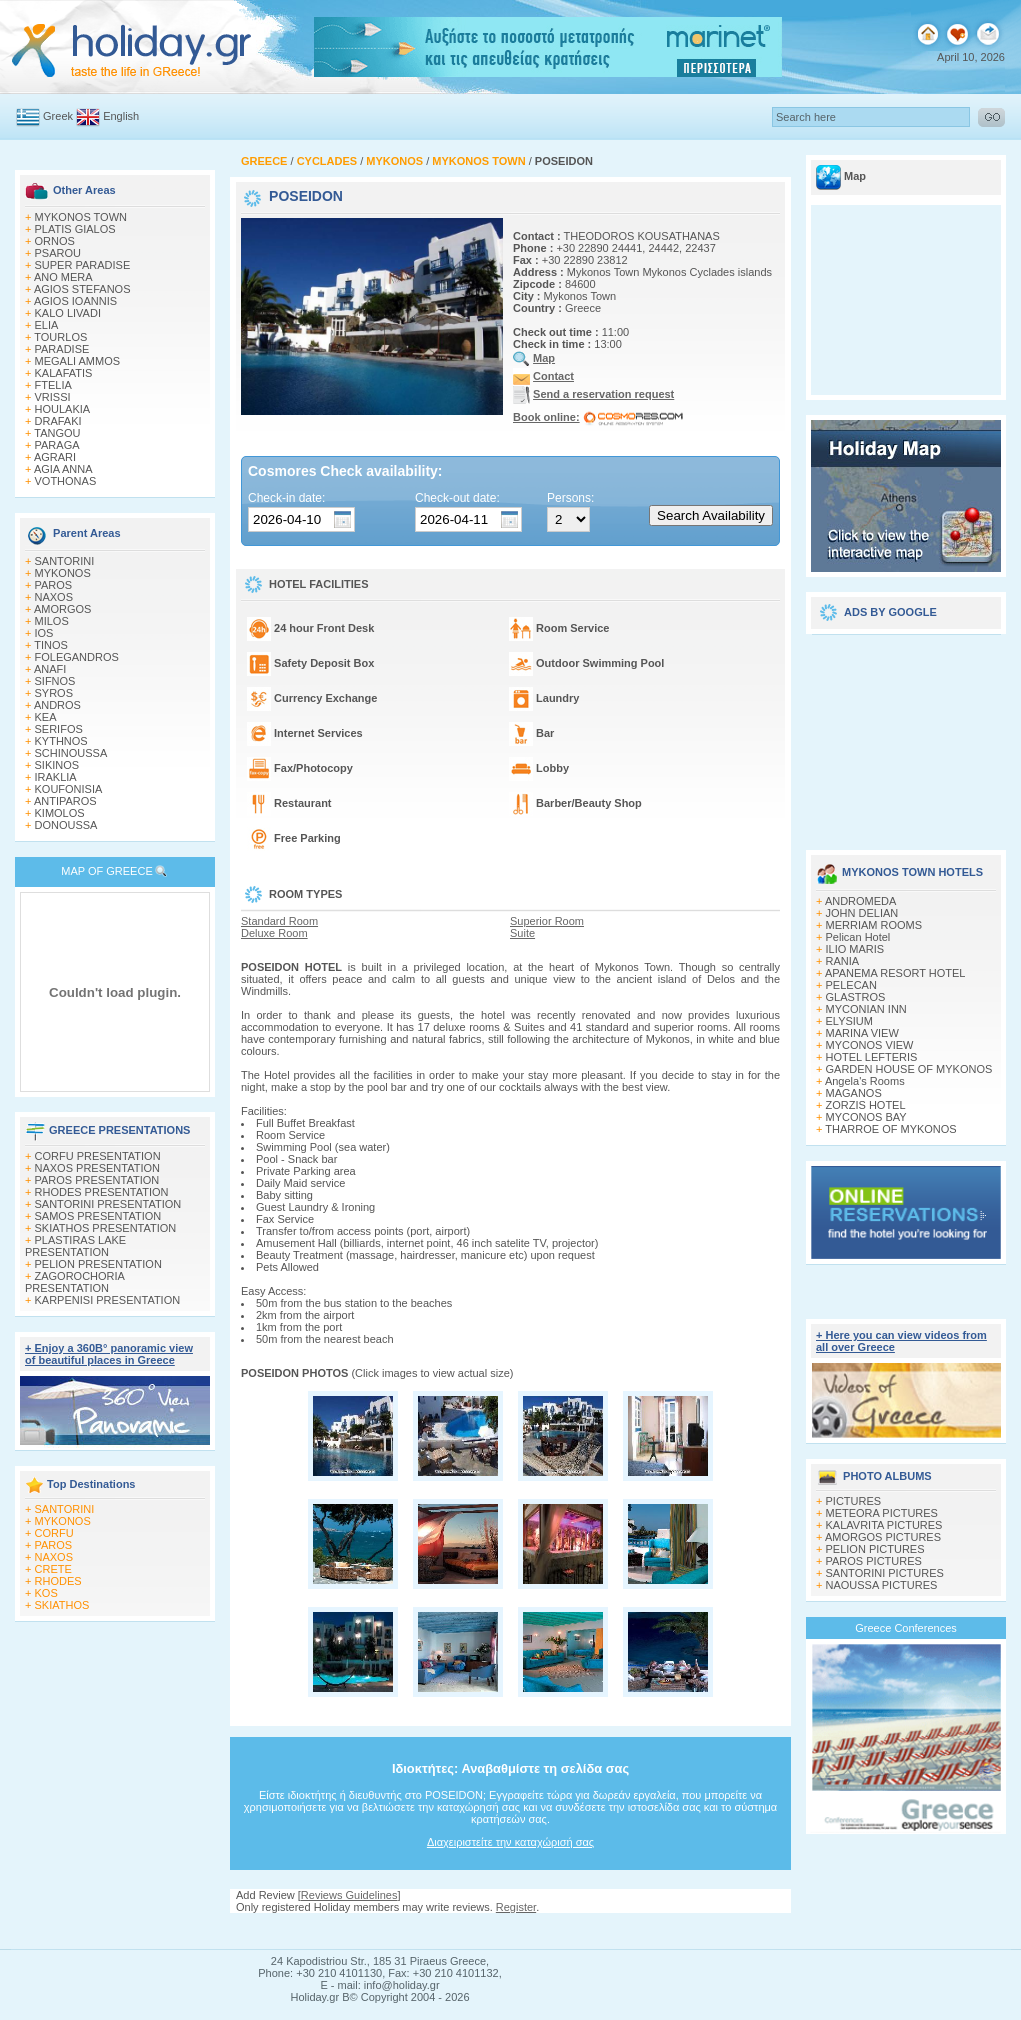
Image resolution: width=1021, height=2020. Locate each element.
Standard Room (279, 921)
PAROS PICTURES (874, 1561)
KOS (46, 1593)
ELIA (47, 325)
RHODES (58, 1581)
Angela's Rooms (865, 1081)
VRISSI (53, 397)
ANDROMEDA (861, 901)
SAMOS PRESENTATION (98, 1216)
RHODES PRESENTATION (102, 1192)
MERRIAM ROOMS (874, 925)
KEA (46, 717)
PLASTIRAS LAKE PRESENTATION (75, 1246)
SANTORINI (65, 561)
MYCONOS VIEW (870, 1045)
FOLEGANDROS (77, 657)
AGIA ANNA (63, 469)
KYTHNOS (61, 741)
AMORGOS (62, 609)
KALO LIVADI (68, 313)
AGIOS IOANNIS (75, 301)
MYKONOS (63, 573)
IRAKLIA (56, 777)
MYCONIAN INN (866, 1009)
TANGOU (57, 433)
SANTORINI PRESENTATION (108, 1204)
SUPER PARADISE (83, 265)
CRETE (53, 1569)
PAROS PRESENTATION (97, 1180)
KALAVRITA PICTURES (884, 1525)
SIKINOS (57, 765)
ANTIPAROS (65, 801)
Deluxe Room (274, 933)
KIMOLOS (60, 813)
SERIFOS (59, 729)
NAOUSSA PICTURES (882, 1585)
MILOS (52, 621)
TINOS (51, 645)
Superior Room (547, 921)
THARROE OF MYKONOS (890, 1129)
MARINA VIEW (862, 1033)
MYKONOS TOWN (81, 217)
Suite (522, 933)
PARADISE (62, 349)
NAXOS (54, 597)
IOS (44, 633)
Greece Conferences (906, 1628)
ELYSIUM (849, 1021)
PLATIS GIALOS (75, 229)
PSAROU (58, 253)
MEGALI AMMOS (78, 361)
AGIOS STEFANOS (82, 289)
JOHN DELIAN (862, 913)
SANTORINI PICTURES (885, 1573)
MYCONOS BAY (866, 1117)
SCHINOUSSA (71, 753)
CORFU (54, 1533)
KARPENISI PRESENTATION (108, 1300)
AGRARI (55, 457)
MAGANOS (854, 1093)
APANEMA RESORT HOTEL (895, 973)
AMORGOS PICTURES (883, 1537)
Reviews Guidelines (349, 1895)
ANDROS (57, 705)
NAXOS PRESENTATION (98, 1168)
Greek (58, 116)
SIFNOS (55, 681)
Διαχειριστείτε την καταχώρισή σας (510, 1842)
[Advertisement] (906, 735)
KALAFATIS (64, 373)
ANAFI (50, 669)
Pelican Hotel (858, 937)
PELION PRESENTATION (98, 1264)
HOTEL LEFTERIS (872, 1057)
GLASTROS (856, 997)
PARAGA (57, 445)
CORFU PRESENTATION (98, 1156)
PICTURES (854, 1501)
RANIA (843, 961)
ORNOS (55, 241)
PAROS (54, 585)
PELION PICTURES (875, 1549)
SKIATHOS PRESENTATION (106, 1228)
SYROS (54, 693)
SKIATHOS (62, 1605)
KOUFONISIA (69, 789)
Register (516, 1907)
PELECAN (851, 985)
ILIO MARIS (855, 949)
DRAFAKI (58, 421)
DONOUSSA (66, 825)
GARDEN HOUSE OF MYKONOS (909, 1069)
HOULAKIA (63, 409)
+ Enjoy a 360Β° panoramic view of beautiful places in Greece (109, 1354)
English (121, 116)
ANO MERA (63, 277)
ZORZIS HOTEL (866, 1105)
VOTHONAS (66, 481)
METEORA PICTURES (882, 1513)
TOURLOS (60, 337)
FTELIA (53, 385)
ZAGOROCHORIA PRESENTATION (74, 1282)
